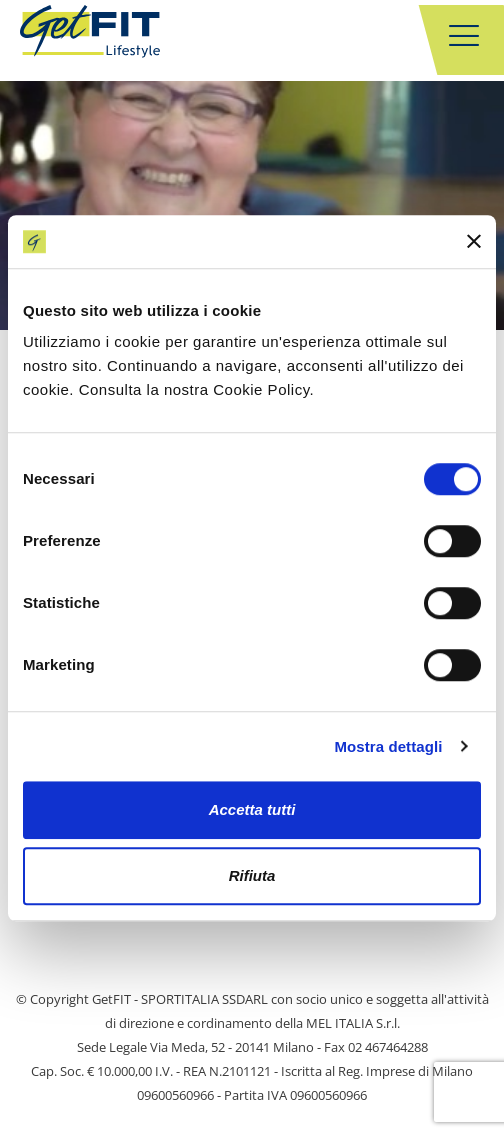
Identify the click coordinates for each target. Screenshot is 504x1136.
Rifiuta (252, 875)
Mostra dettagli (388, 746)
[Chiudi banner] (474, 242)
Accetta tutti (252, 809)
